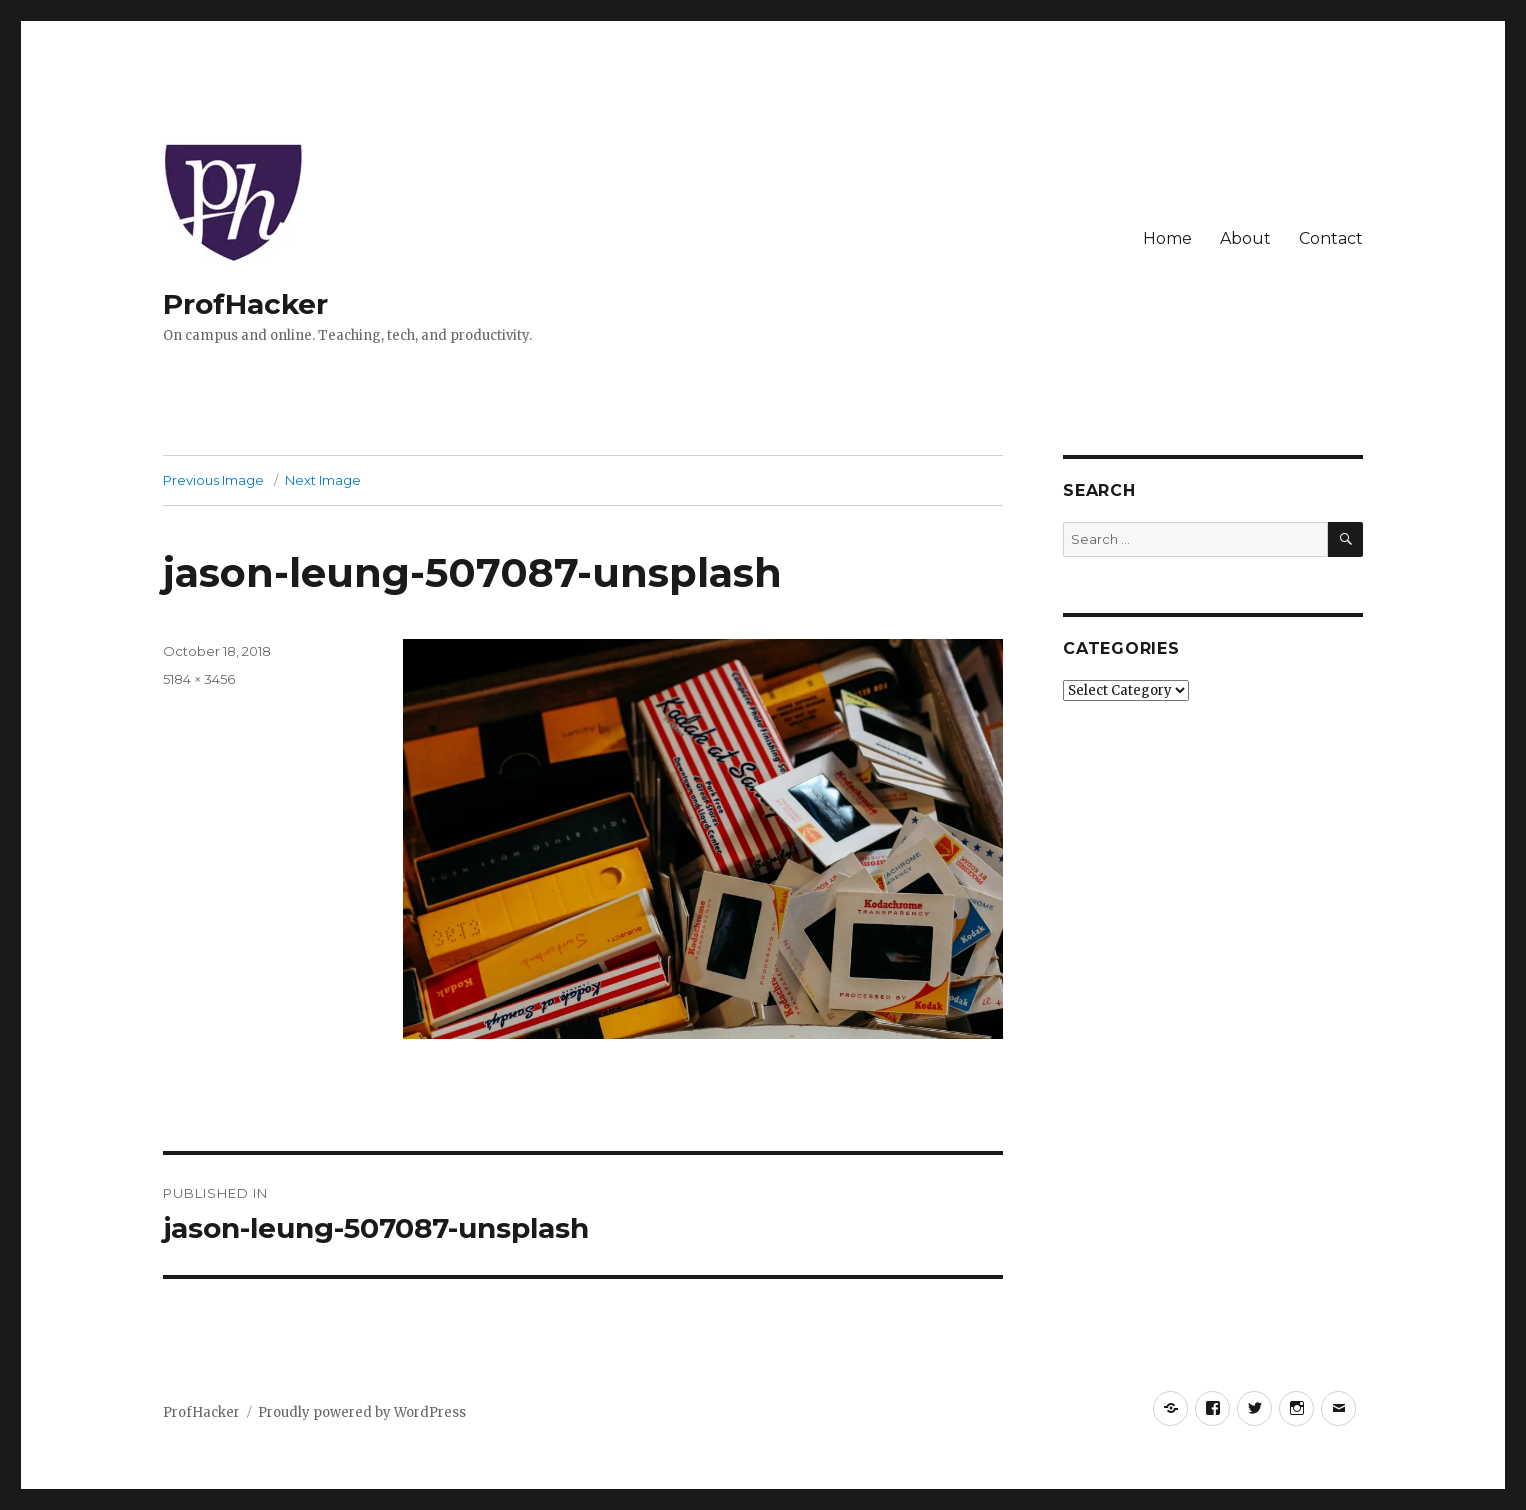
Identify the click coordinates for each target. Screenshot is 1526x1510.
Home (1167, 238)
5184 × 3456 (199, 679)
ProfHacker (245, 304)
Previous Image (213, 480)
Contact (1331, 238)
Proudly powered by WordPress (362, 1412)
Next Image (323, 480)
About (1245, 238)
